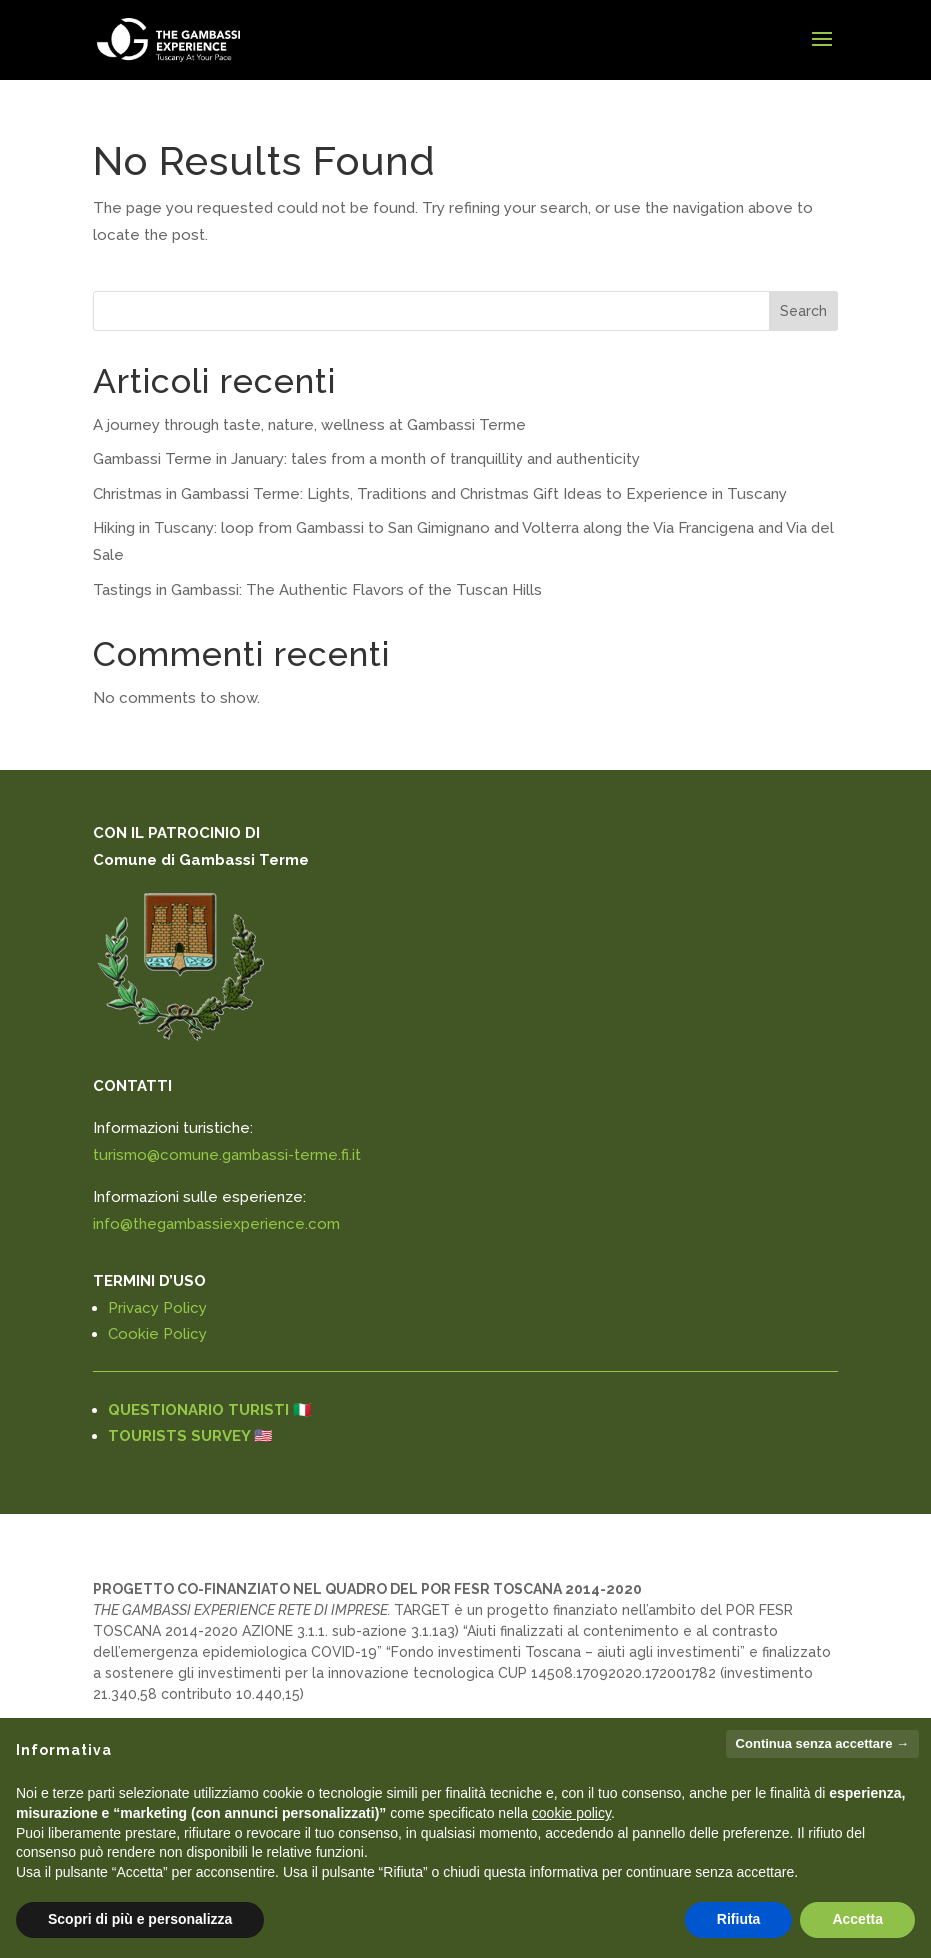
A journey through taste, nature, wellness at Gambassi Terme (309, 425)
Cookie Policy (157, 1334)
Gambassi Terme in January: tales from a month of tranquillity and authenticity (366, 459)
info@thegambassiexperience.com (216, 1224)
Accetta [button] (857, 1919)
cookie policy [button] (571, 1813)
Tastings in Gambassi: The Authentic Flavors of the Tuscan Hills (317, 590)
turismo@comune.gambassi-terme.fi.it (227, 1155)
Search (803, 311)
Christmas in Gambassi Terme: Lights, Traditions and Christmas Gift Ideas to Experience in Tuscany (440, 494)
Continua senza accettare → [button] (822, 1743)
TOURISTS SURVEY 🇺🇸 (190, 1436)
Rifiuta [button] (739, 1919)
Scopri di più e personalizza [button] (140, 1919)
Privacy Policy (157, 1308)
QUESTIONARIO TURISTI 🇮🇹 (210, 1410)
